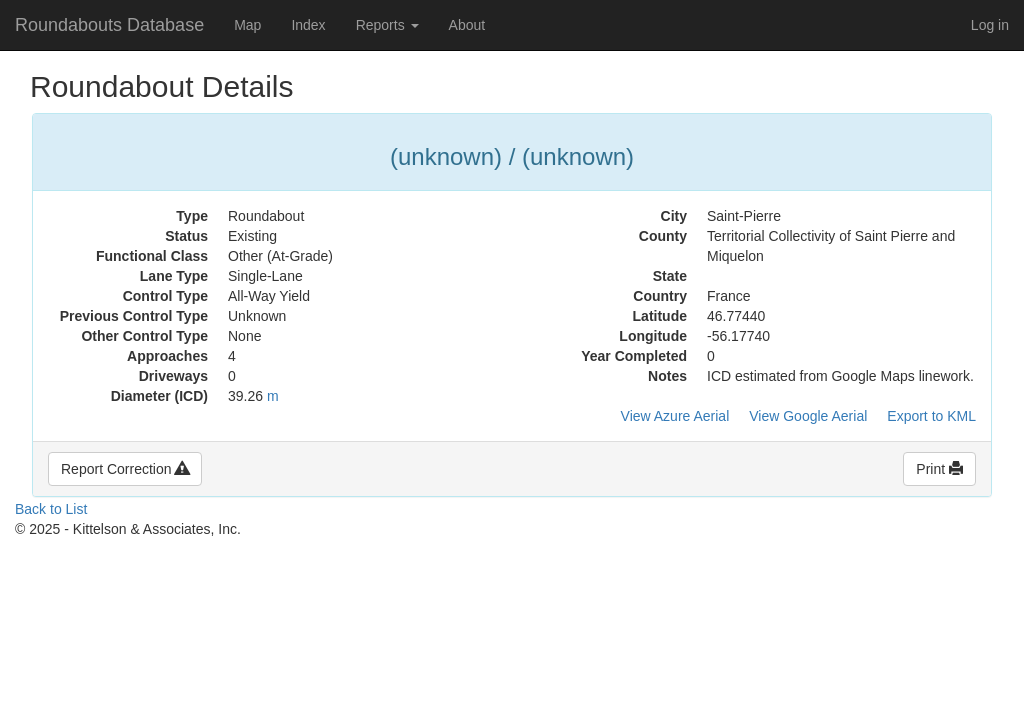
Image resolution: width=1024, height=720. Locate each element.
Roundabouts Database (109, 25)
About (467, 25)
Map (247, 25)
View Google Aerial (808, 416)
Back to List (51, 509)
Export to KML (931, 416)
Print (939, 469)
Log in (990, 25)
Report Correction (125, 469)
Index (308, 25)
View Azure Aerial (675, 416)
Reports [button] (387, 25)
